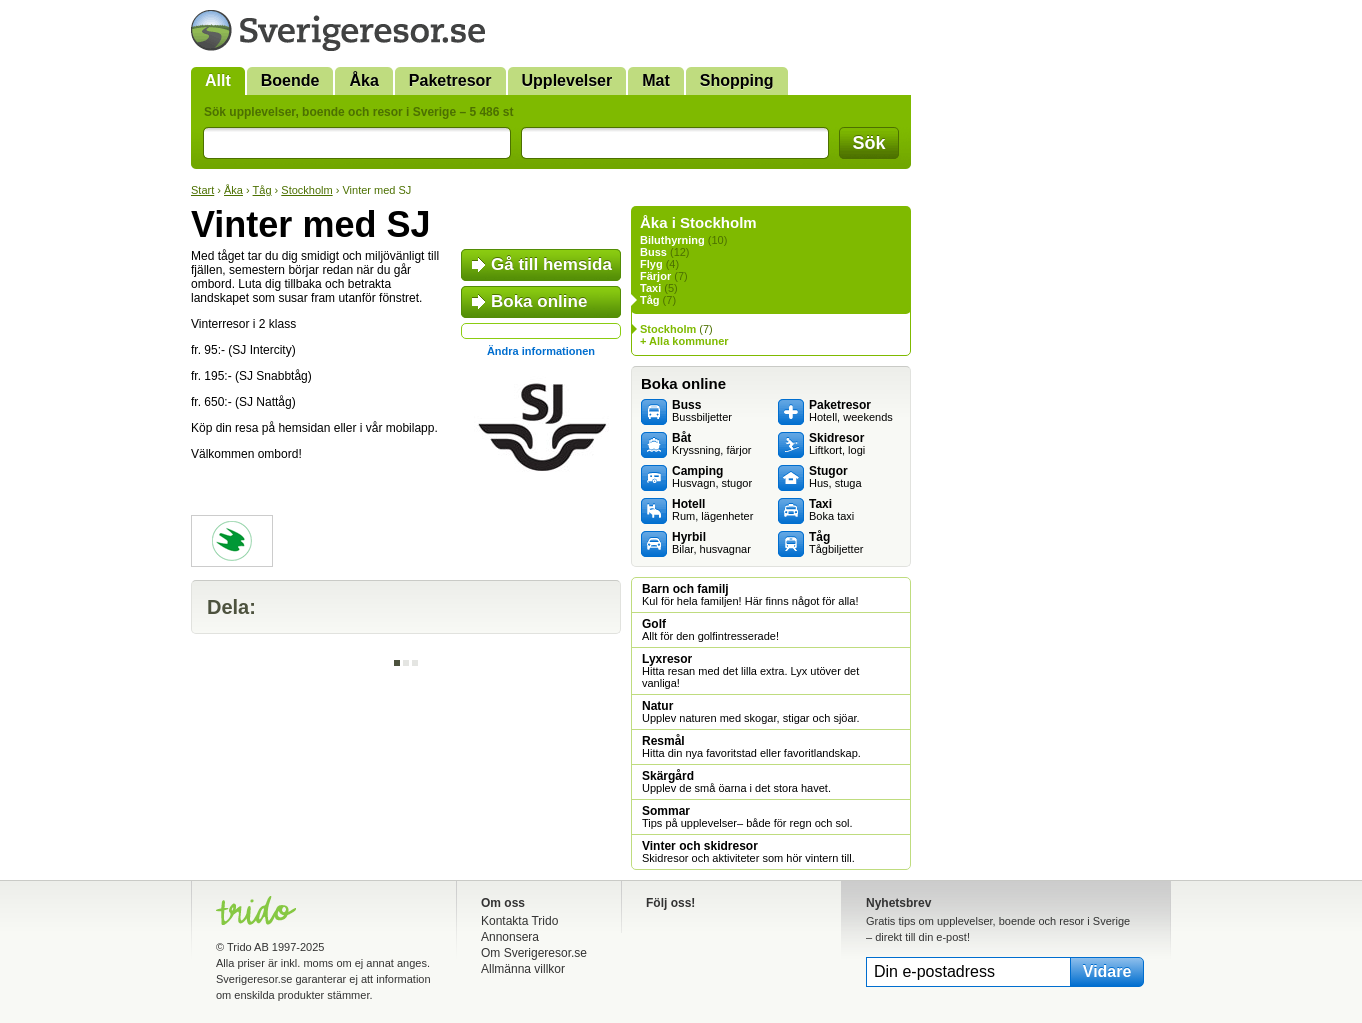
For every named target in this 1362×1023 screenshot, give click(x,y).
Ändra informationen (541, 351)
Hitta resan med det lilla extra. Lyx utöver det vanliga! (750, 671)
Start (202, 190)
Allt (218, 80)
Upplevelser (567, 80)
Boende (290, 80)
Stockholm (306, 190)
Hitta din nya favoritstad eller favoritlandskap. (751, 747)
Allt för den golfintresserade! (710, 630)
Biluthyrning (672, 240)
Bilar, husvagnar (711, 543)
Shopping (737, 80)
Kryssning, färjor (711, 444)
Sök (868, 143)
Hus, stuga (835, 477)
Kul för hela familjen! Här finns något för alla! (750, 595)
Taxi (650, 288)
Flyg (651, 264)
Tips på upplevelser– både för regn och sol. (747, 817)
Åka (363, 80)
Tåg (262, 190)
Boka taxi (831, 510)
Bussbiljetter (702, 411)
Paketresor (450, 80)
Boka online (539, 301)
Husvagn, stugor (712, 477)
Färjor (655, 276)
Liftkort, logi (837, 444)
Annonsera (510, 937)
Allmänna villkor (523, 969)
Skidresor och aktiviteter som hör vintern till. (748, 852)
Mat (656, 80)
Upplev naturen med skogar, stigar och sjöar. (751, 712)
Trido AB (248, 947)
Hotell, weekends (851, 411)
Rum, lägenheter (712, 510)
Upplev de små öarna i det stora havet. (736, 782)
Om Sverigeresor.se (534, 953)
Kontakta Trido (519, 921)
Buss (653, 252)
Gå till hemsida (551, 264)
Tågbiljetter (836, 543)
